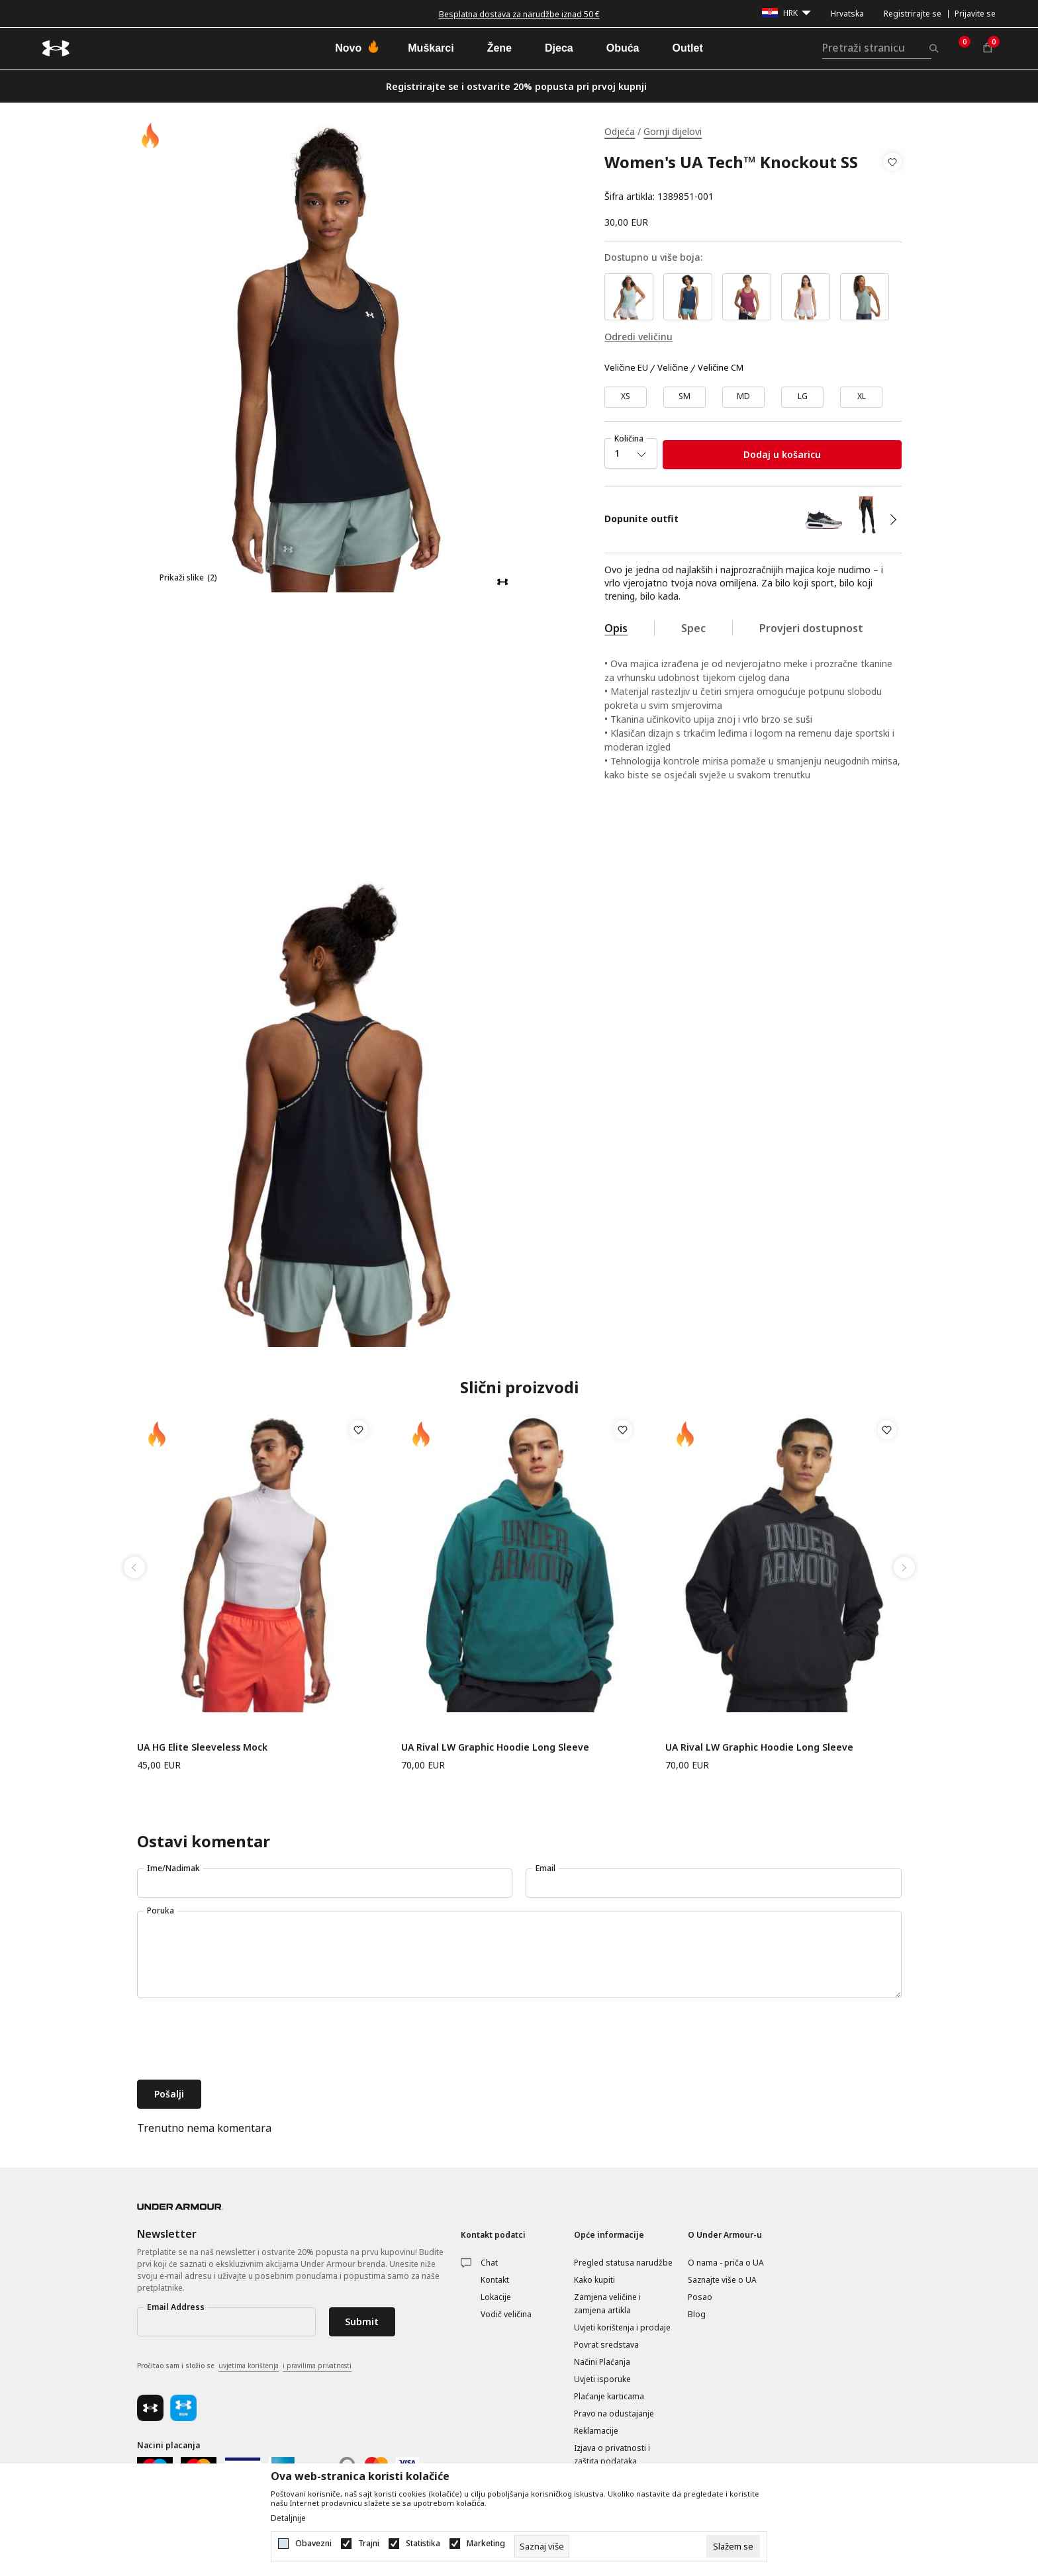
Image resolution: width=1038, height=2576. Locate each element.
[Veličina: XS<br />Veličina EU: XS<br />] (625, 397)
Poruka (160, 1910)
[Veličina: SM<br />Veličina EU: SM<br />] (684, 397)
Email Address (176, 2307)
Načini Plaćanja (602, 2362)
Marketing (486, 2544)
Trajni (368, 2544)
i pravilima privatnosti (317, 2365)
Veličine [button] (672, 368)
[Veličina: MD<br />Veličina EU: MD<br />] (743, 397)
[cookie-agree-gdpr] (733, 2546)
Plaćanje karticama (609, 2396)
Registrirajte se (912, 13)
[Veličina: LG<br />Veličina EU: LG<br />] (802, 397)
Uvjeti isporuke (602, 2379)
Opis (616, 628)
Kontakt (495, 2279)
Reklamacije (596, 2430)
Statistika (423, 2544)
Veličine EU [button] (626, 368)
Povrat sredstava (606, 2344)
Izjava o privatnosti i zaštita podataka (612, 2454)
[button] (893, 179)
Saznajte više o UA (722, 2279)
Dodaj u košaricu (782, 454)
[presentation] (237, 2040)
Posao (700, 2297)
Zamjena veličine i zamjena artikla (607, 2303)
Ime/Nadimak (173, 1868)
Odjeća (619, 131)
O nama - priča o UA (726, 2262)
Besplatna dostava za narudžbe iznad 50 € (519, 14)
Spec (693, 628)
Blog (697, 2314)
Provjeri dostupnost (811, 628)
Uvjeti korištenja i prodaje (622, 2327)
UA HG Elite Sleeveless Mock (202, 1747)
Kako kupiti (594, 2279)
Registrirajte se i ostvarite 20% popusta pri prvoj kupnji (516, 86)
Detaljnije (288, 2518)
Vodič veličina (506, 2314)
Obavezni (313, 2544)
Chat (489, 2262)
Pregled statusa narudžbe (623, 2262)
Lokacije (496, 2297)
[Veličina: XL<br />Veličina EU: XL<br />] (861, 397)
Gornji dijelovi (672, 131)
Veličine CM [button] (720, 368)
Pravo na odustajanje (614, 2413)
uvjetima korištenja (248, 2365)
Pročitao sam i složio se (244, 2366)
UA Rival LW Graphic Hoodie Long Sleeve (495, 1747)
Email (545, 1868)
